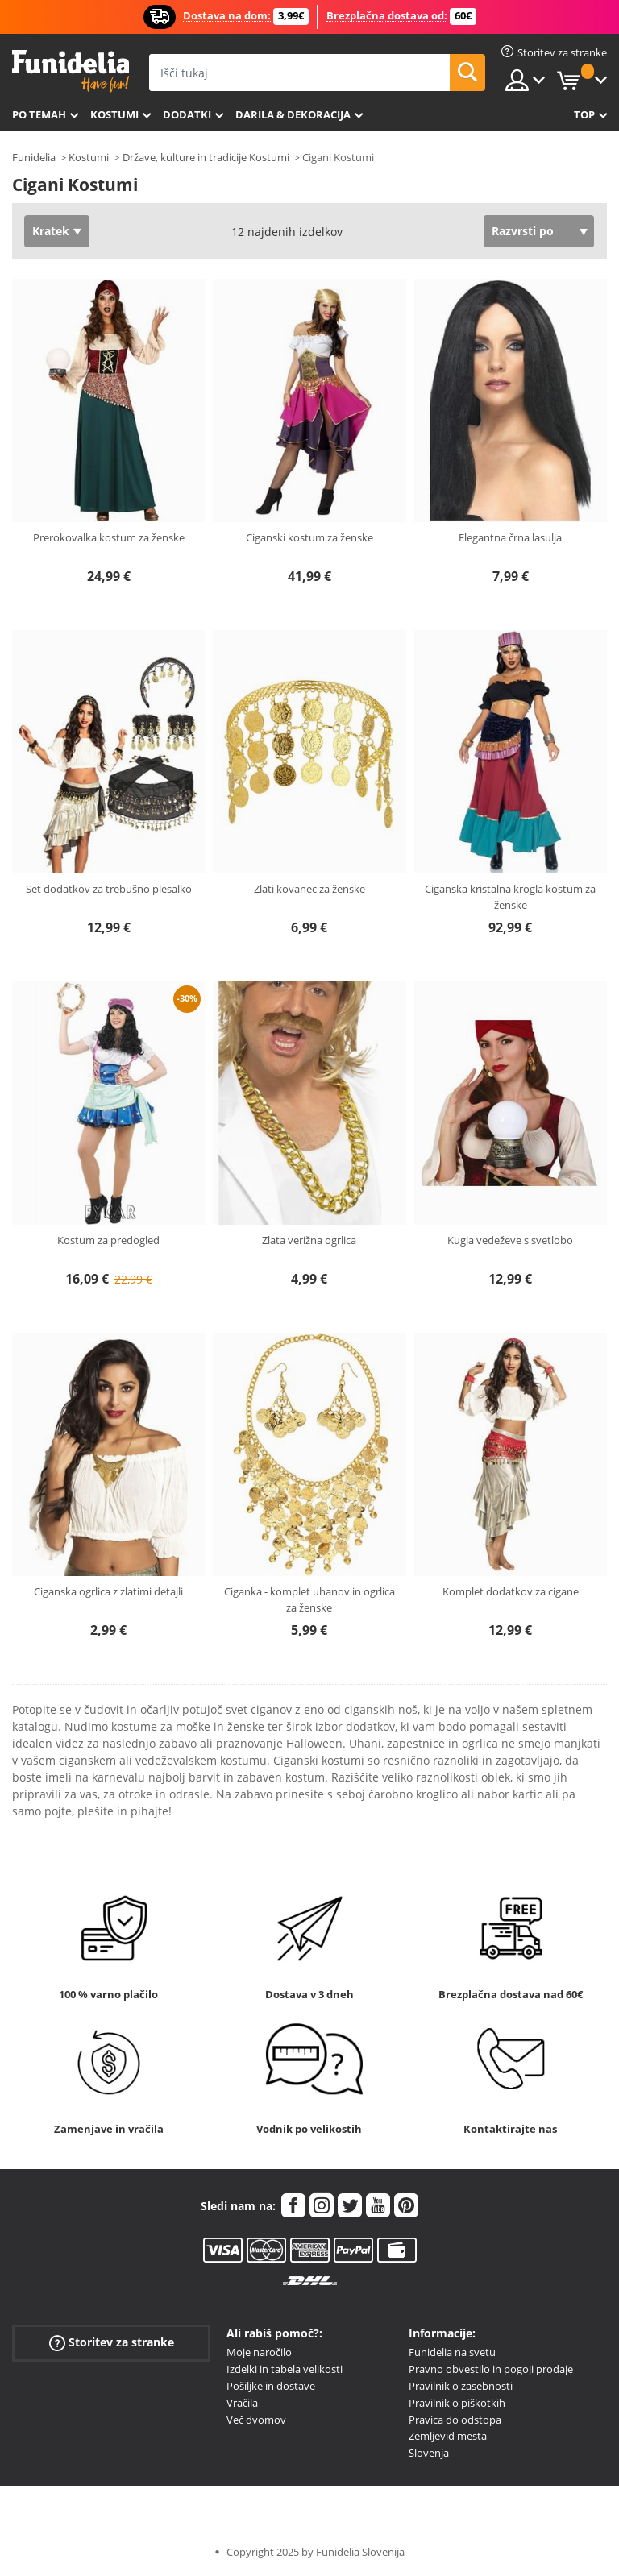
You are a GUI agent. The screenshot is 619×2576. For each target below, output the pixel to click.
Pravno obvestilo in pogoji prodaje (491, 2369)
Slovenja (429, 2452)
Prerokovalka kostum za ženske (109, 537)
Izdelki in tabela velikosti (284, 2369)
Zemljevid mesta (448, 2436)
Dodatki (187, 114)
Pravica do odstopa (455, 2419)
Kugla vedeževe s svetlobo (510, 1240)
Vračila (242, 2403)
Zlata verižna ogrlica (309, 1240)
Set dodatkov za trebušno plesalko (109, 888)
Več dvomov (256, 2419)
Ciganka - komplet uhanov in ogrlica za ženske (309, 1599)
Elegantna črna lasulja (510, 537)
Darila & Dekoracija (293, 114)
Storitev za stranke (111, 2342)
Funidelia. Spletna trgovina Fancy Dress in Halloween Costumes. (70, 71)
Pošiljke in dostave (270, 2386)
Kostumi (114, 114)
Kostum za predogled (108, 1240)
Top (584, 114)
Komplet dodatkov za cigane (510, 1591)
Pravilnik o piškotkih (457, 2403)
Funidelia (34, 157)
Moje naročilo (259, 2352)
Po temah (39, 114)
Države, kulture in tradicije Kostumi (206, 157)
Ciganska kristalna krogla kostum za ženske (510, 896)
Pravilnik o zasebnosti (461, 2386)
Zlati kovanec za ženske (309, 888)
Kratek (50, 231)
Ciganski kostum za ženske (309, 537)
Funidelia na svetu (452, 2352)
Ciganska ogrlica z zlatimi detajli (108, 1591)
